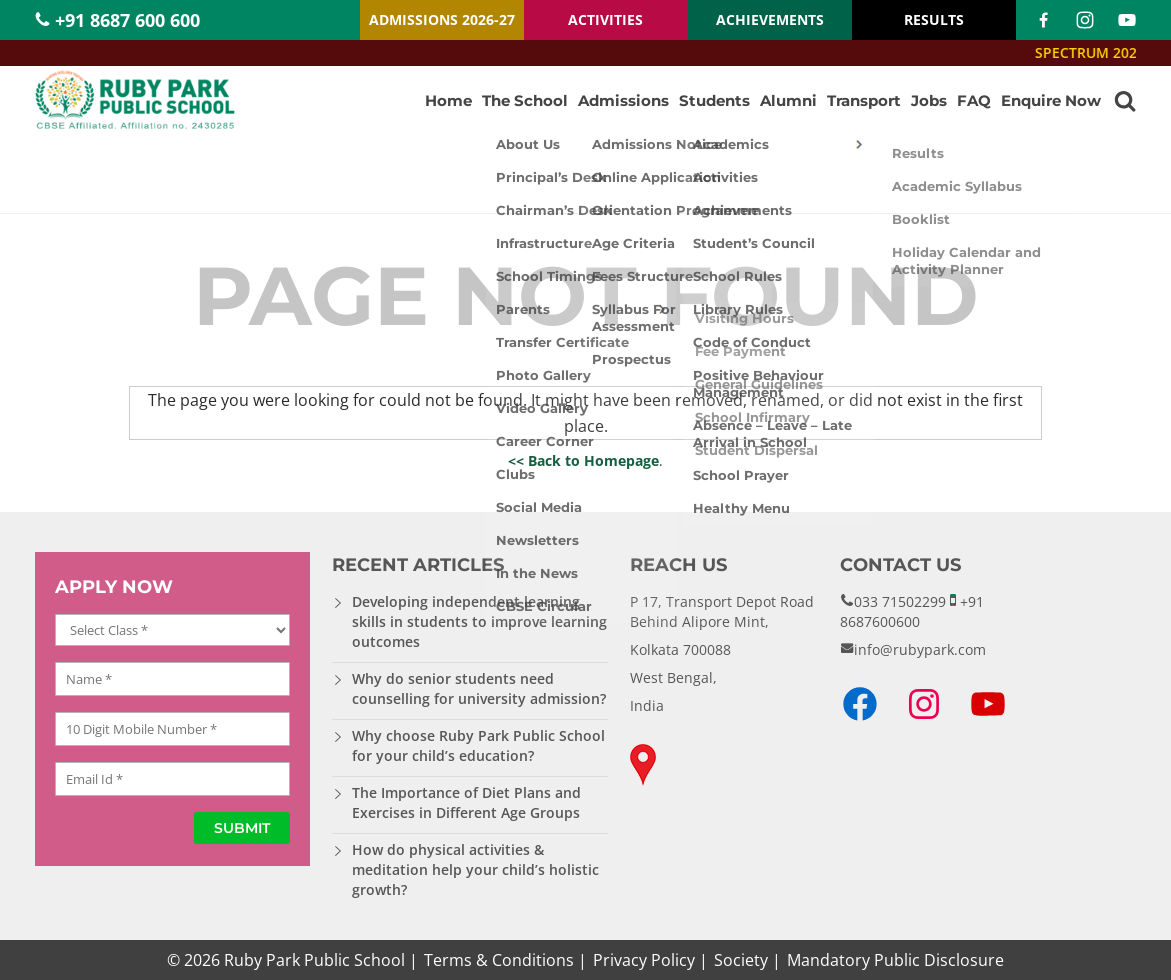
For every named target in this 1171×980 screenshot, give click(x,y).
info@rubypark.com (920, 649)
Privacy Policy (644, 960)
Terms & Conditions (499, 960)
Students (714, 100)
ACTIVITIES (605, 19)
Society (741, 960)
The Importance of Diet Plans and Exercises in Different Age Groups (466, 802)
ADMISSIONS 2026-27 (442, 19)
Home (448, 100)
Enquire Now (1051, 100)
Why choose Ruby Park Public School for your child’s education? (478, 745)
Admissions (623, 100)
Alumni (788, 100)
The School (525, 100)
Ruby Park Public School (314, 960)
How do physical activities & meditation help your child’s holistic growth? (475, 869)
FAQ (974, 100)
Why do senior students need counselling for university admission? (479, 688)
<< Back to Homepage (583, 460)
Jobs (929, 100)
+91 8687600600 (912, 611)
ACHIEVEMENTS (770, 19)
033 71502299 (900, 601)
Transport (864, 100)
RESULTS (934, 19)
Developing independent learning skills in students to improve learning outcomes (479, 621)
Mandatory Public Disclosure (895, 960)
